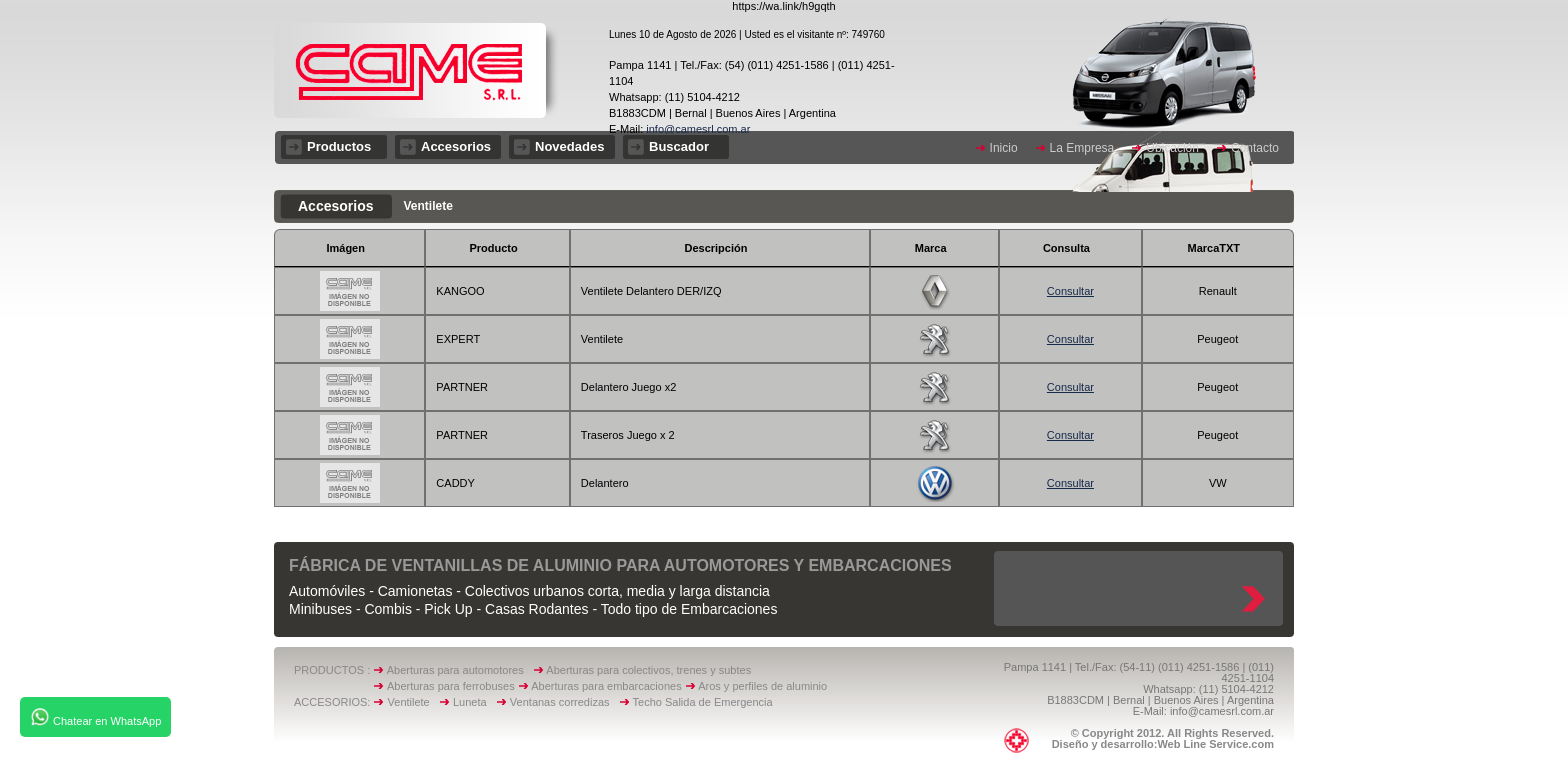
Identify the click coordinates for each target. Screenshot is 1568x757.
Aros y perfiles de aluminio (765, 686)
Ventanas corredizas (564, 702)
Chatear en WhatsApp (95, 717)
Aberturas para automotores (455, 670)
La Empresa (1082, 148)
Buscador (679, 146)
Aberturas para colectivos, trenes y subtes (648, 670)
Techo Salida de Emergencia (703, 702)
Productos (339, 146)
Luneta (474, 702)
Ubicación (1172, 148)
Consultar (1070, 291)
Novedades (569, 146)
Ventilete (413, 702)
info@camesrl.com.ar (696, 129)
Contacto (1255, 148)
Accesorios (456, 146)
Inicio (1004, 148)
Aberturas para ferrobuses (452, 686)
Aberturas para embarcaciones (606, 686)
